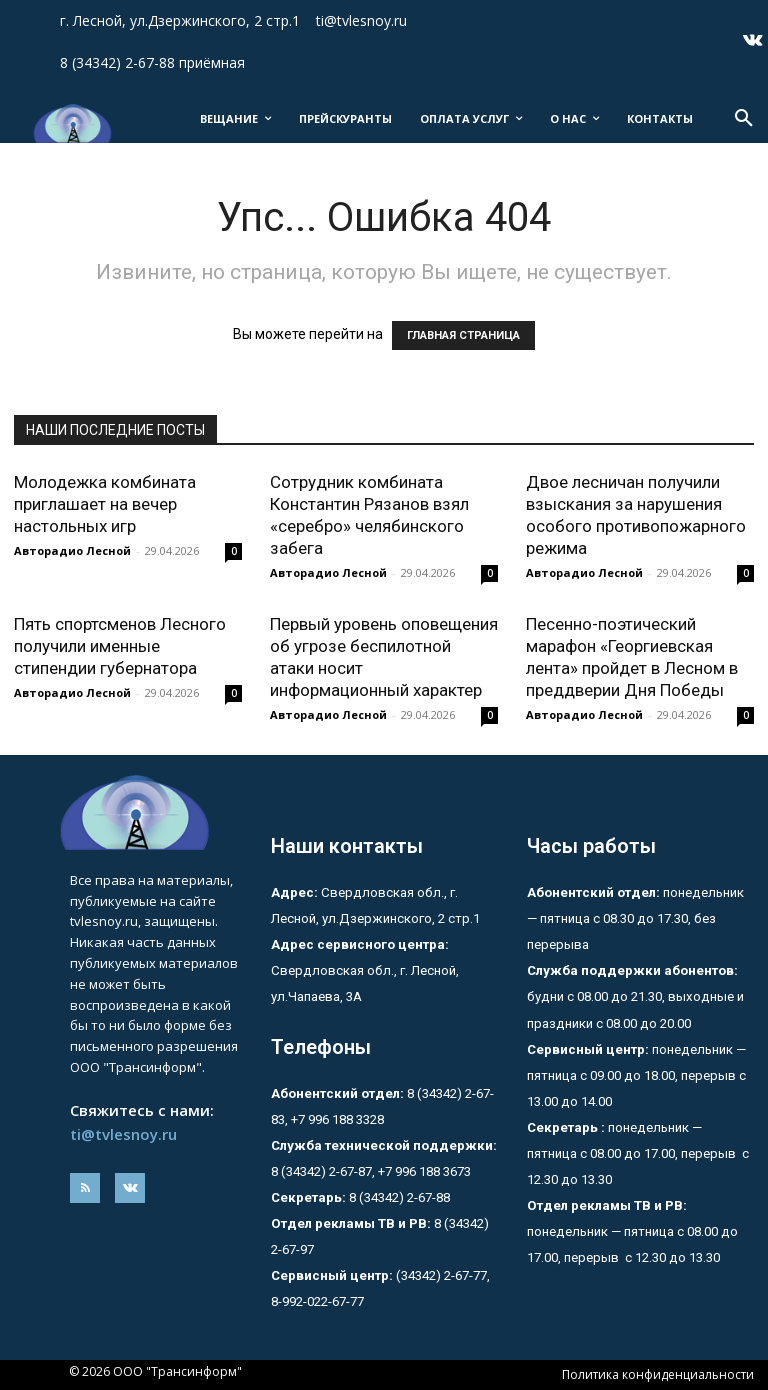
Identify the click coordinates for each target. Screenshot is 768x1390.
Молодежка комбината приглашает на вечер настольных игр (105, 504)
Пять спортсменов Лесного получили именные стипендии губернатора (120, 646)
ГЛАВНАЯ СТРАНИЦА (463, 335)
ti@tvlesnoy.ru (123, 1134)
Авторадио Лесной (72, 550)
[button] (744, 119)
